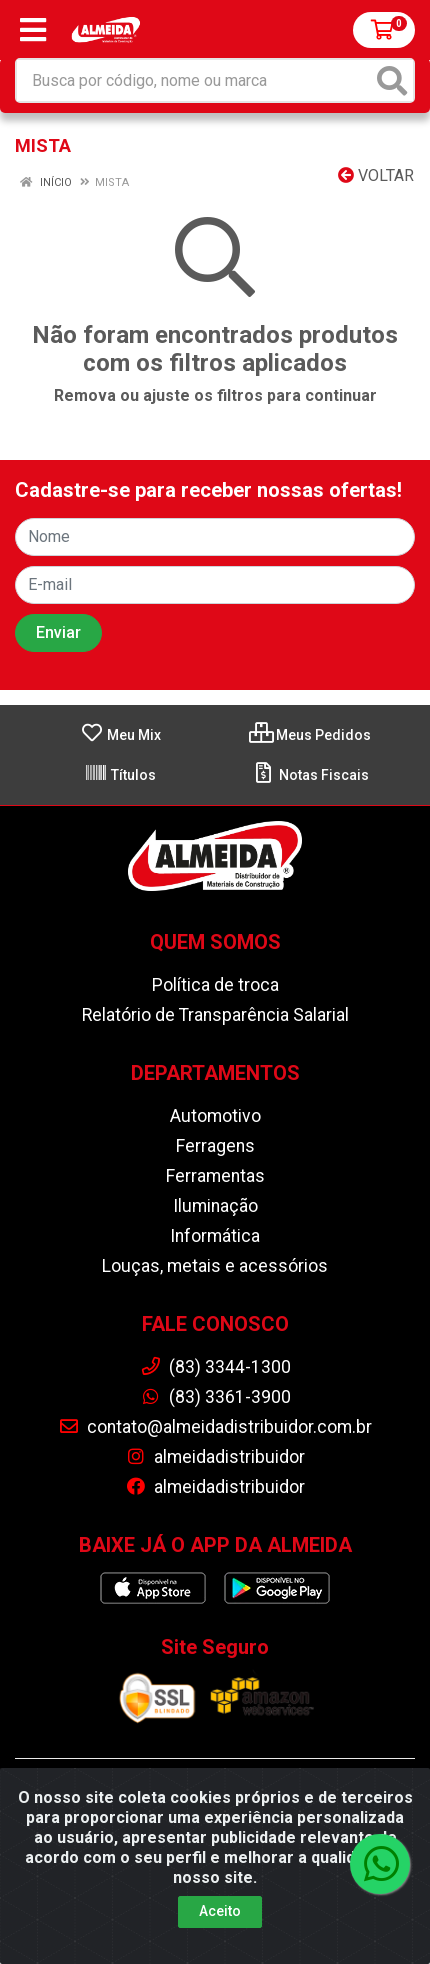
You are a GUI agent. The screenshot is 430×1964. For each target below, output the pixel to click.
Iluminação (215, 1206)
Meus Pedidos (310, 735)
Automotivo (215, 1116)
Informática (215, 1236)
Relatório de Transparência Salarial (215, 1015)
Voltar (376, 175)
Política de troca (215, 985)
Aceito (220, 1911)
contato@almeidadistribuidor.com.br (215, 1427)
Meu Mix (120, 735)
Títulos (120, 775)
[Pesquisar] (392, 80)
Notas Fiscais (310, 775)
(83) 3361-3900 (215, 1397)
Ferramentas (215, 1176)
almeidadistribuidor (215, 1457)
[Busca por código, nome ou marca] (194, 80)
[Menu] (33, 30)
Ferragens (215, 1146)
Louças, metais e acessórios (215, 1266)
